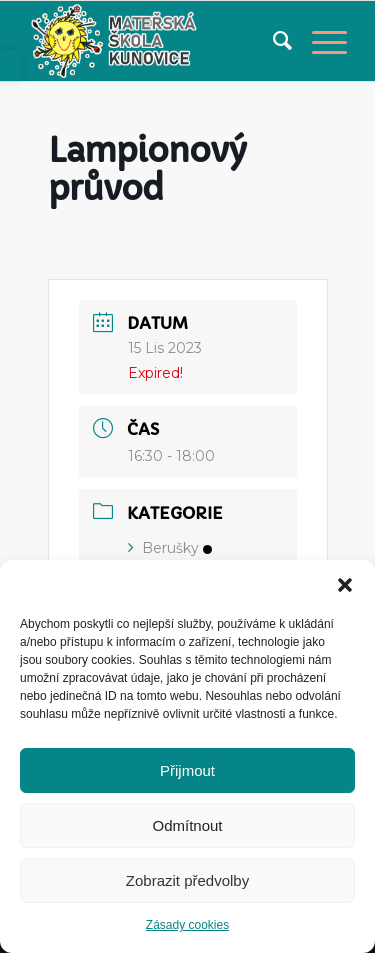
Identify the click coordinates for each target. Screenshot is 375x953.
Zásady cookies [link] (187, 925)
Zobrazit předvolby (187, 880)
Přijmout (187, 770)
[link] (10, 65)
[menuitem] (272, 41)
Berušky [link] (170, 548)
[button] (345, 585)
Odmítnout (187, 825)
